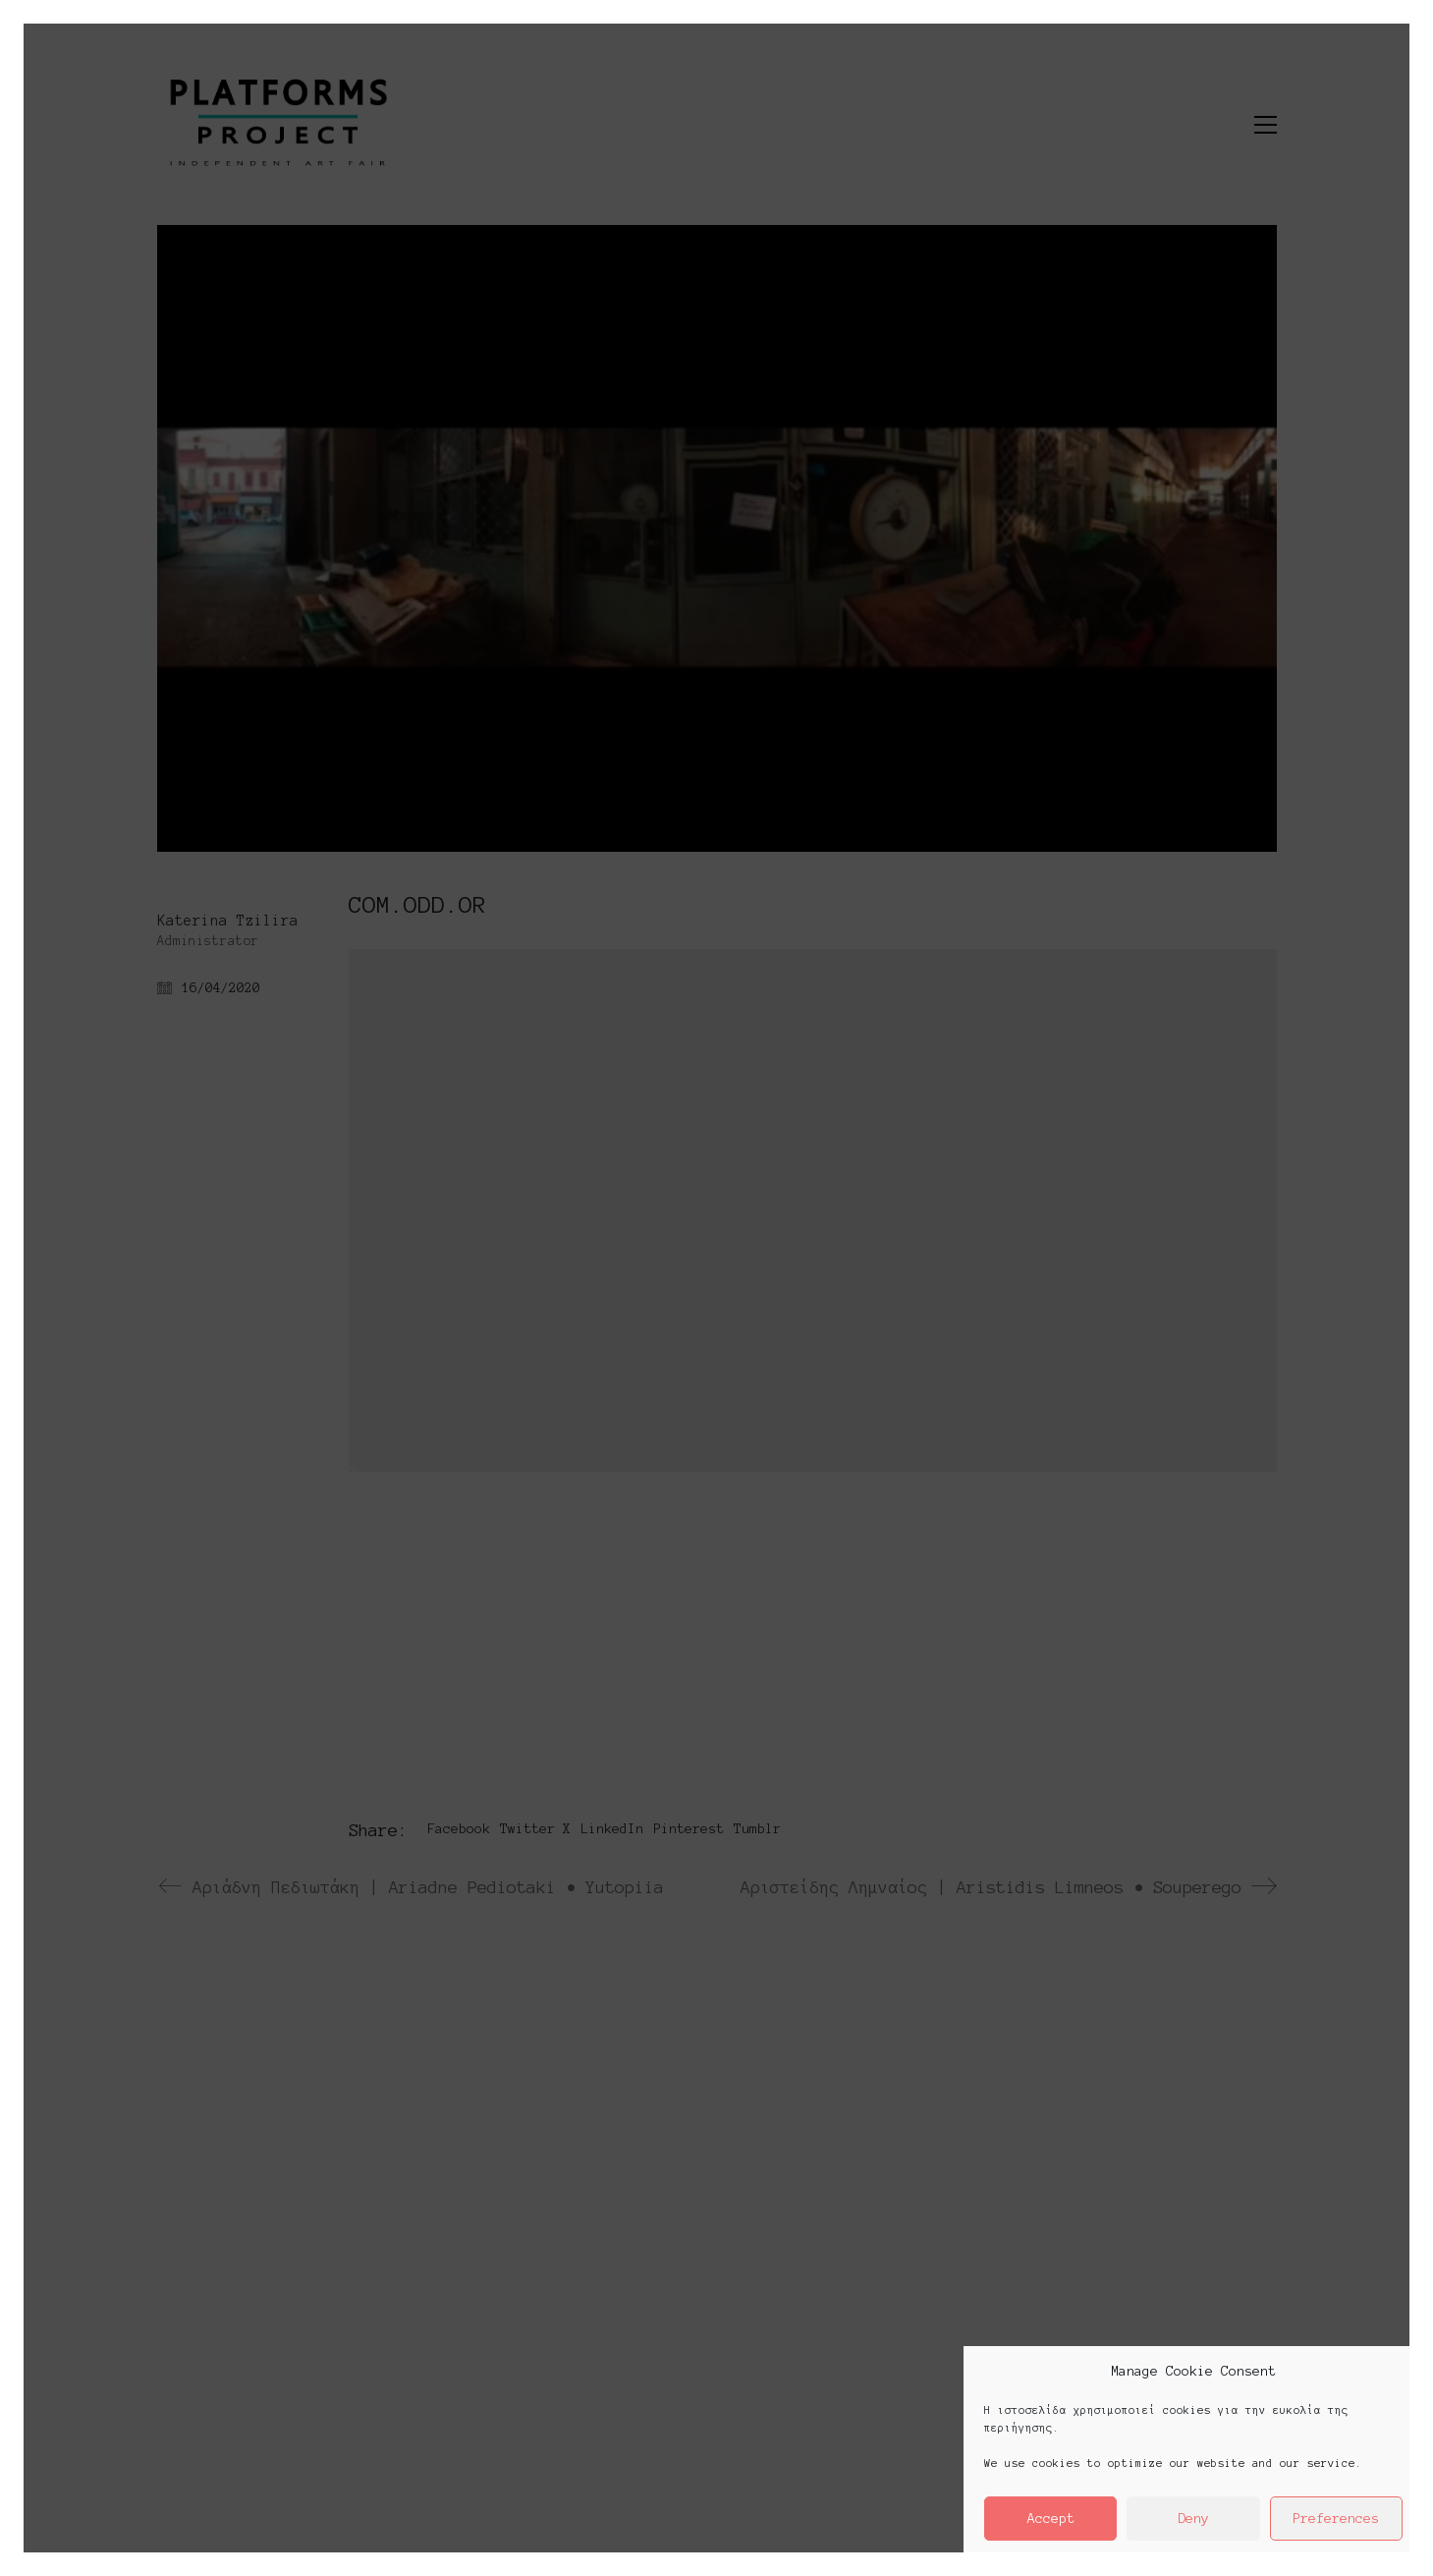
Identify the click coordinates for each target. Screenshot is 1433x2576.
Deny (1193, 2518)
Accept (1051, 2518)
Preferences (1336, 2518)
